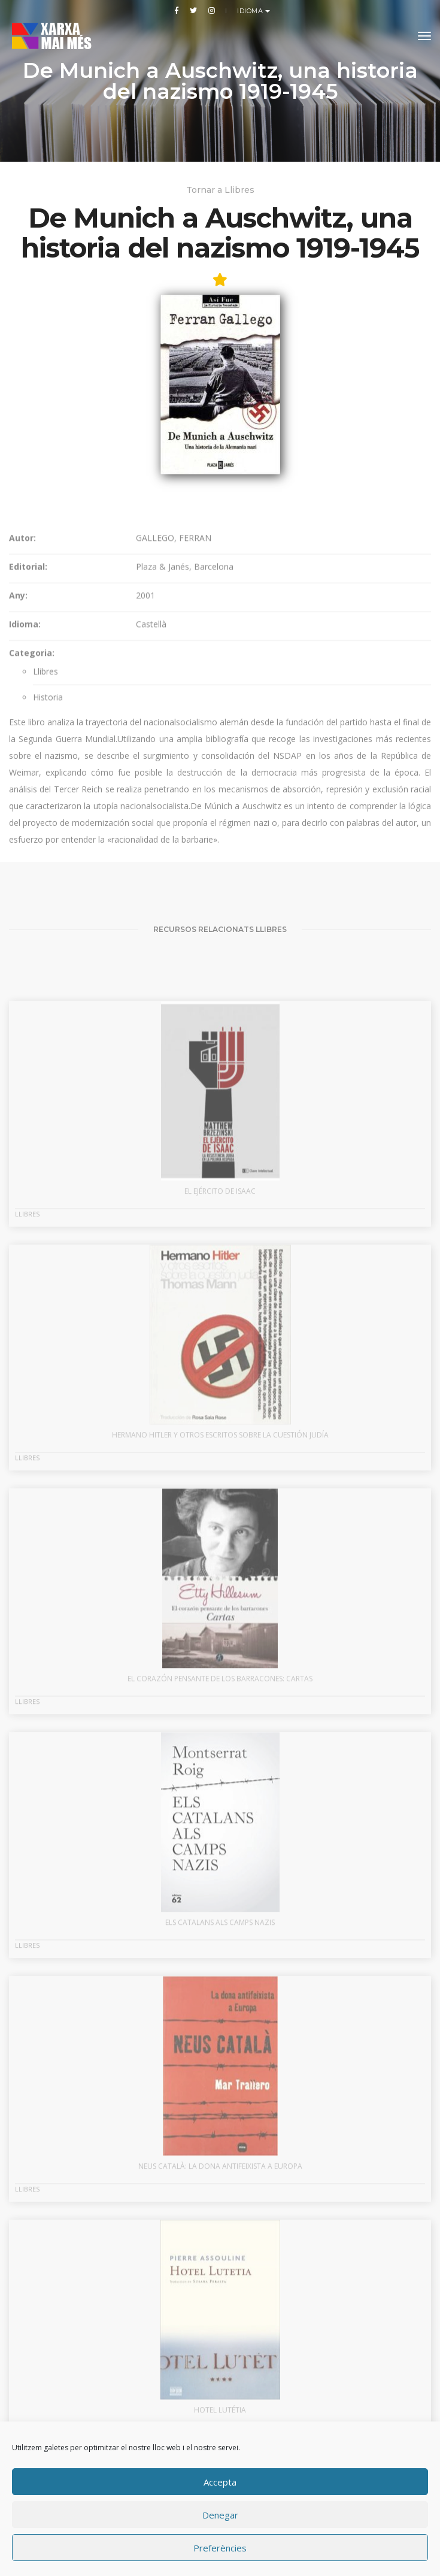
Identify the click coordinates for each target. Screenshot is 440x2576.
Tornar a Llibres (220, 189)
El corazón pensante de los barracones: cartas (220, 1814)
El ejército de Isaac (220, 1326)
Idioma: (25, 740)
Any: (18, 711)
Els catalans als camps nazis (220, 2058)
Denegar (220, 2515)
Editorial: (28, 682)
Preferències (220, 2548)
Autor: (22, 653)
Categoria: (31, 768)
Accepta (220, 2482)
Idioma (251, 11)
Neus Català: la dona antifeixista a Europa (220, 2301)
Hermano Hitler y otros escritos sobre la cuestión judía (220, 1570)
